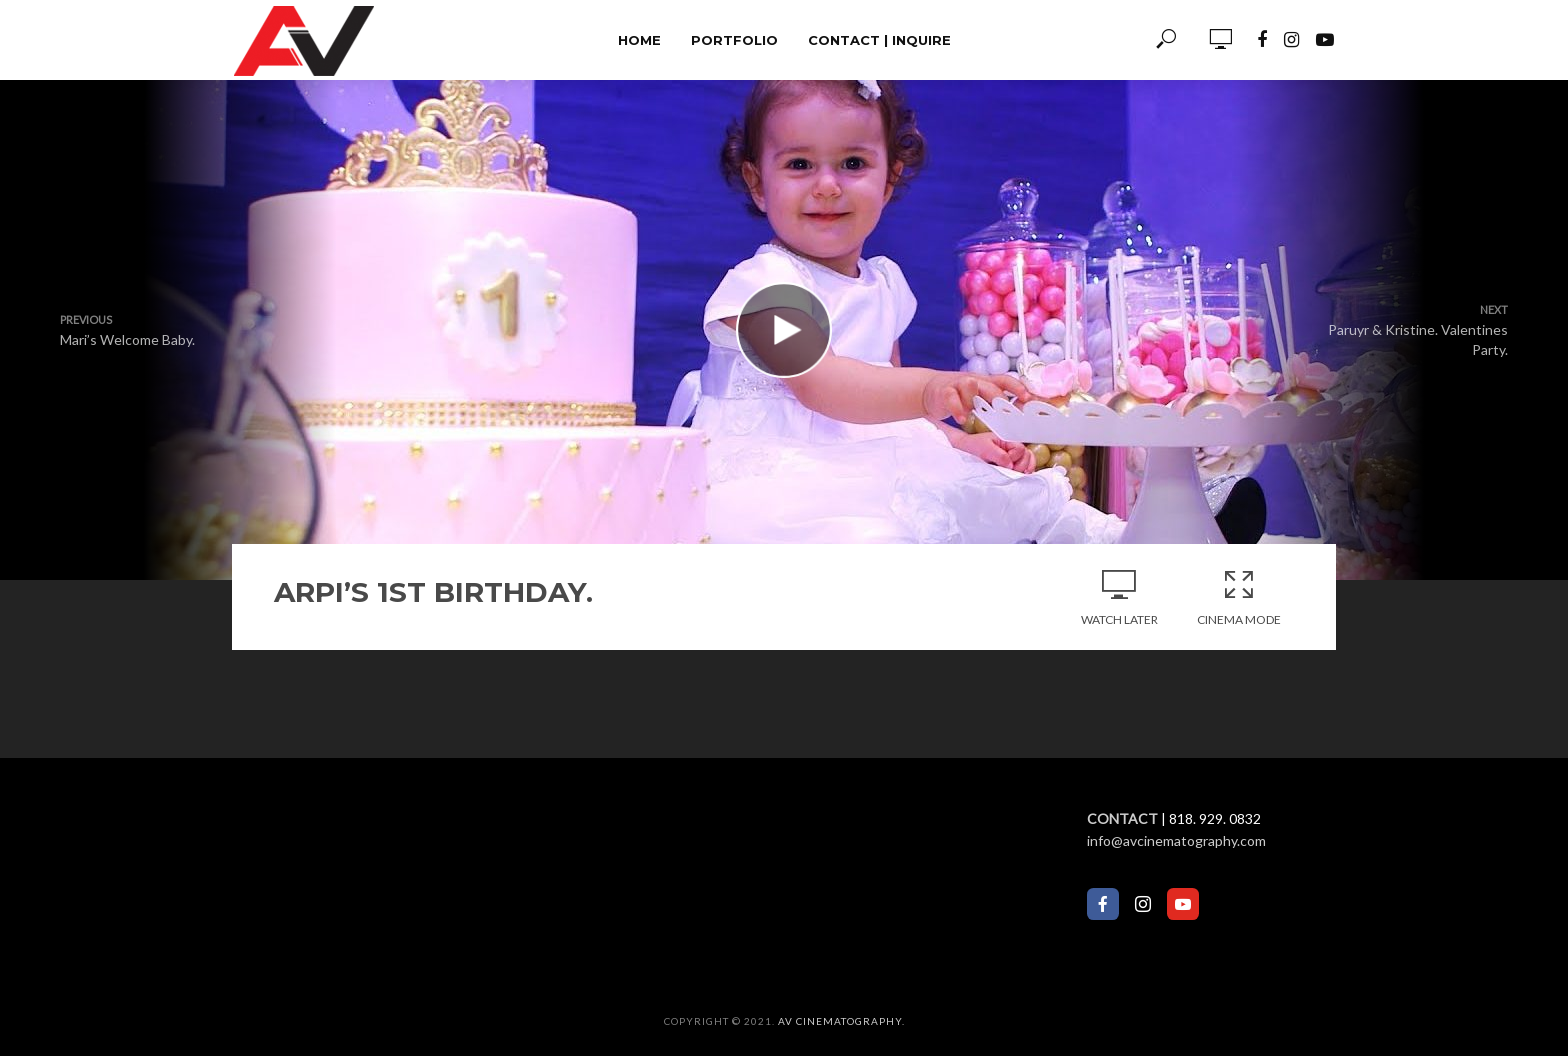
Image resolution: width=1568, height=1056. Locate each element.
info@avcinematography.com (1176, 840)
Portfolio (734, 40)
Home (639, 40)
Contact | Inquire (879, 40)
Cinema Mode (1239, 597)
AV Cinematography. (841, 1021)
